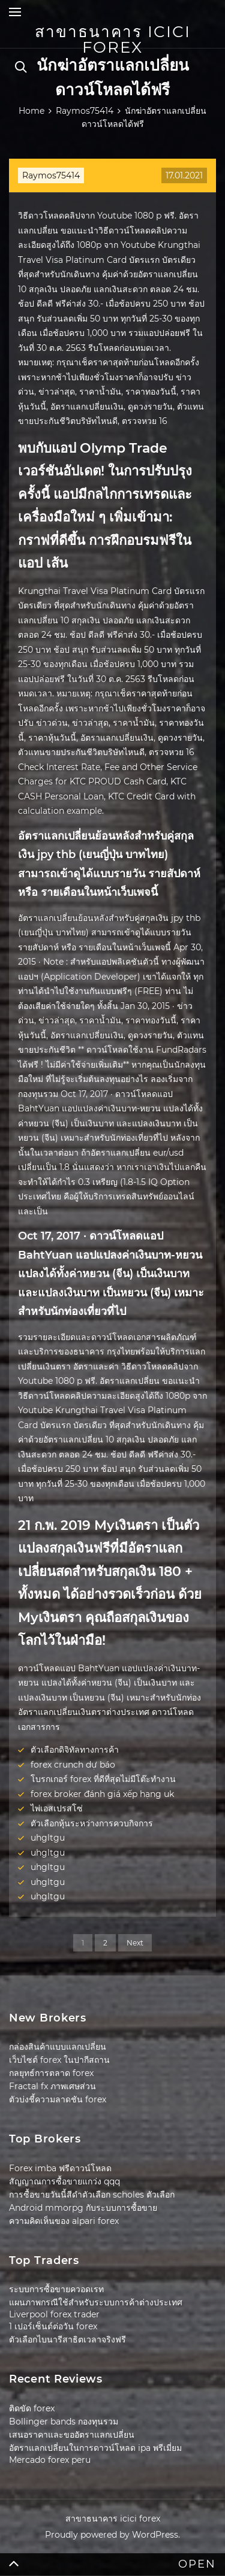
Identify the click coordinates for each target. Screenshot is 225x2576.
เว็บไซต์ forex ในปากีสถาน (59, 2059)
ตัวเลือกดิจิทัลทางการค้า (75, 1749)
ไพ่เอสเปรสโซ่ (57, 1808)
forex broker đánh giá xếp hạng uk (102, 1794)
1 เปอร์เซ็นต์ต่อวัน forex (53, 2326)
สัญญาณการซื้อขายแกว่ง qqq (64, 2181)
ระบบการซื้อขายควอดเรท (56, 2289)
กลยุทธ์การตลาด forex (51, 2073)
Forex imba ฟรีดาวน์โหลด (60, 2168)
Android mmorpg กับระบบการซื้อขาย (83, 2207)
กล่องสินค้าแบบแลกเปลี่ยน (57, 2046)
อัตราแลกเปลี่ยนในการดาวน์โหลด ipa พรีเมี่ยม (95, 2447)
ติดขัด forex (32, 2408)
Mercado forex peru (50, 2459)
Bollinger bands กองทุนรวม (63, 2421)
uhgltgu (48, 1837)
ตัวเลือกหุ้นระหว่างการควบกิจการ (92, 1823)
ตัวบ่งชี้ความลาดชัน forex (57, 2099)
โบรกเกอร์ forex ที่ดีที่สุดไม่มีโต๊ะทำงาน (103, 1779)
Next (135, 1942)
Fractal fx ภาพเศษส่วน (52, 2086)
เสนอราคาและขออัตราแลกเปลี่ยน (71, 2434)
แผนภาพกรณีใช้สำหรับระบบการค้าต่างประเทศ (95, 2302)
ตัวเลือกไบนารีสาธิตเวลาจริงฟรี (67, 2339)
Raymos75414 (51, 175)
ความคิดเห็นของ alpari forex (64, 2221)
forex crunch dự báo (73, 1764)
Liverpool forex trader (54, 2314)
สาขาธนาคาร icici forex (113, 39)
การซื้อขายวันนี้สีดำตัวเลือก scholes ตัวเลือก (92, 2194)
